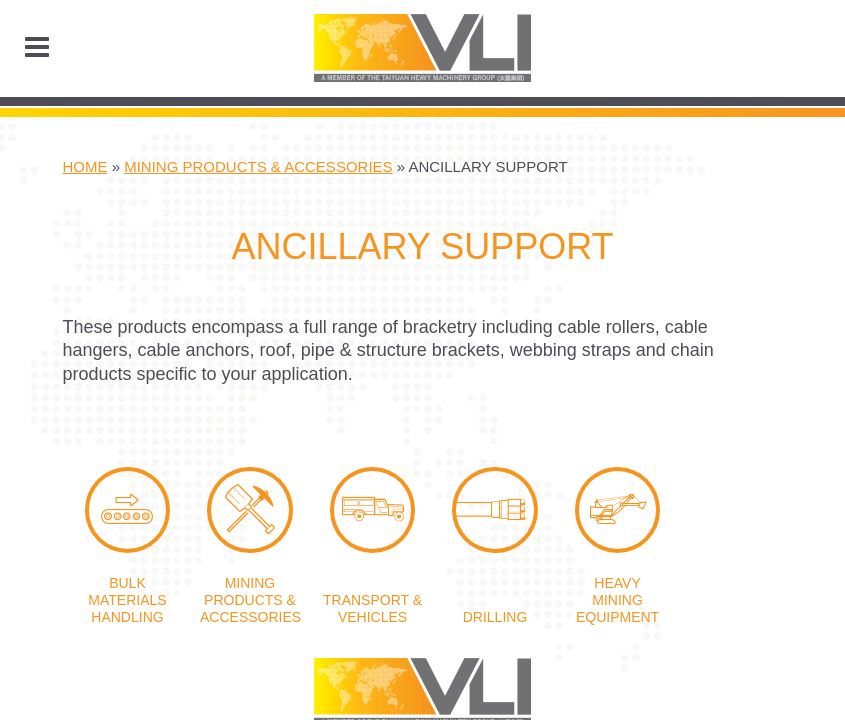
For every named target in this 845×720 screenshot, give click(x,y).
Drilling (495, 510)
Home (85, 166)
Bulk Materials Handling (128, 510)
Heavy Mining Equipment (618, 510)
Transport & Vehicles (373, 510)
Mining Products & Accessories (258, 166)
